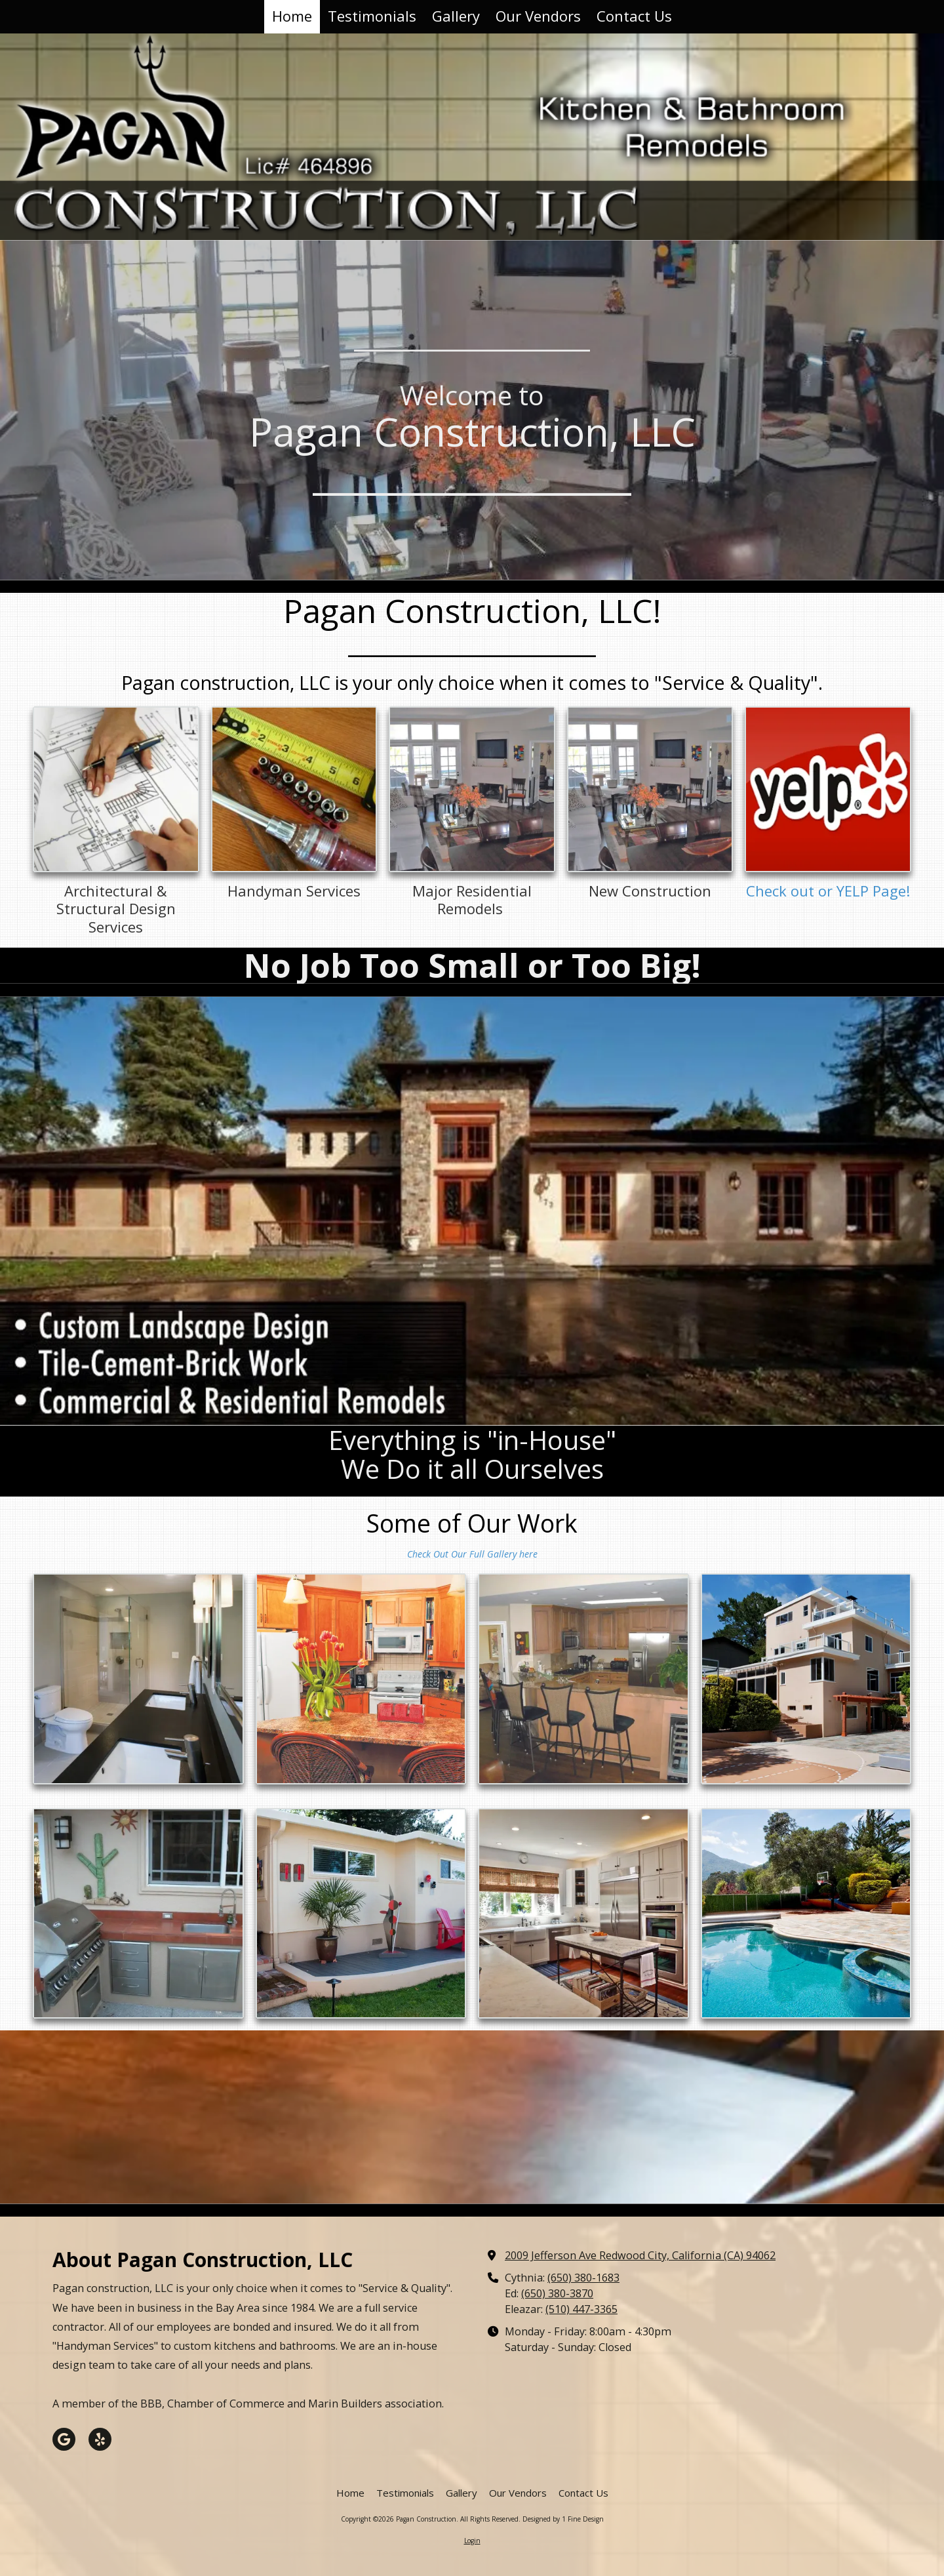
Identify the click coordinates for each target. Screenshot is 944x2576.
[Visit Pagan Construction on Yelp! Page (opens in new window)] (99, 2439)
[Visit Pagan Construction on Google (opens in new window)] (63, 2439)
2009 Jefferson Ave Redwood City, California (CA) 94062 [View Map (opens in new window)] (640, 2255)
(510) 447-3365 (581, 2309)
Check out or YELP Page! (828, 890)
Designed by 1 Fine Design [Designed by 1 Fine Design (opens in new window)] (563, 2519)
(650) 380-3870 (557, 2293)
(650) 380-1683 (583, 2277)
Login (472, 2540)
